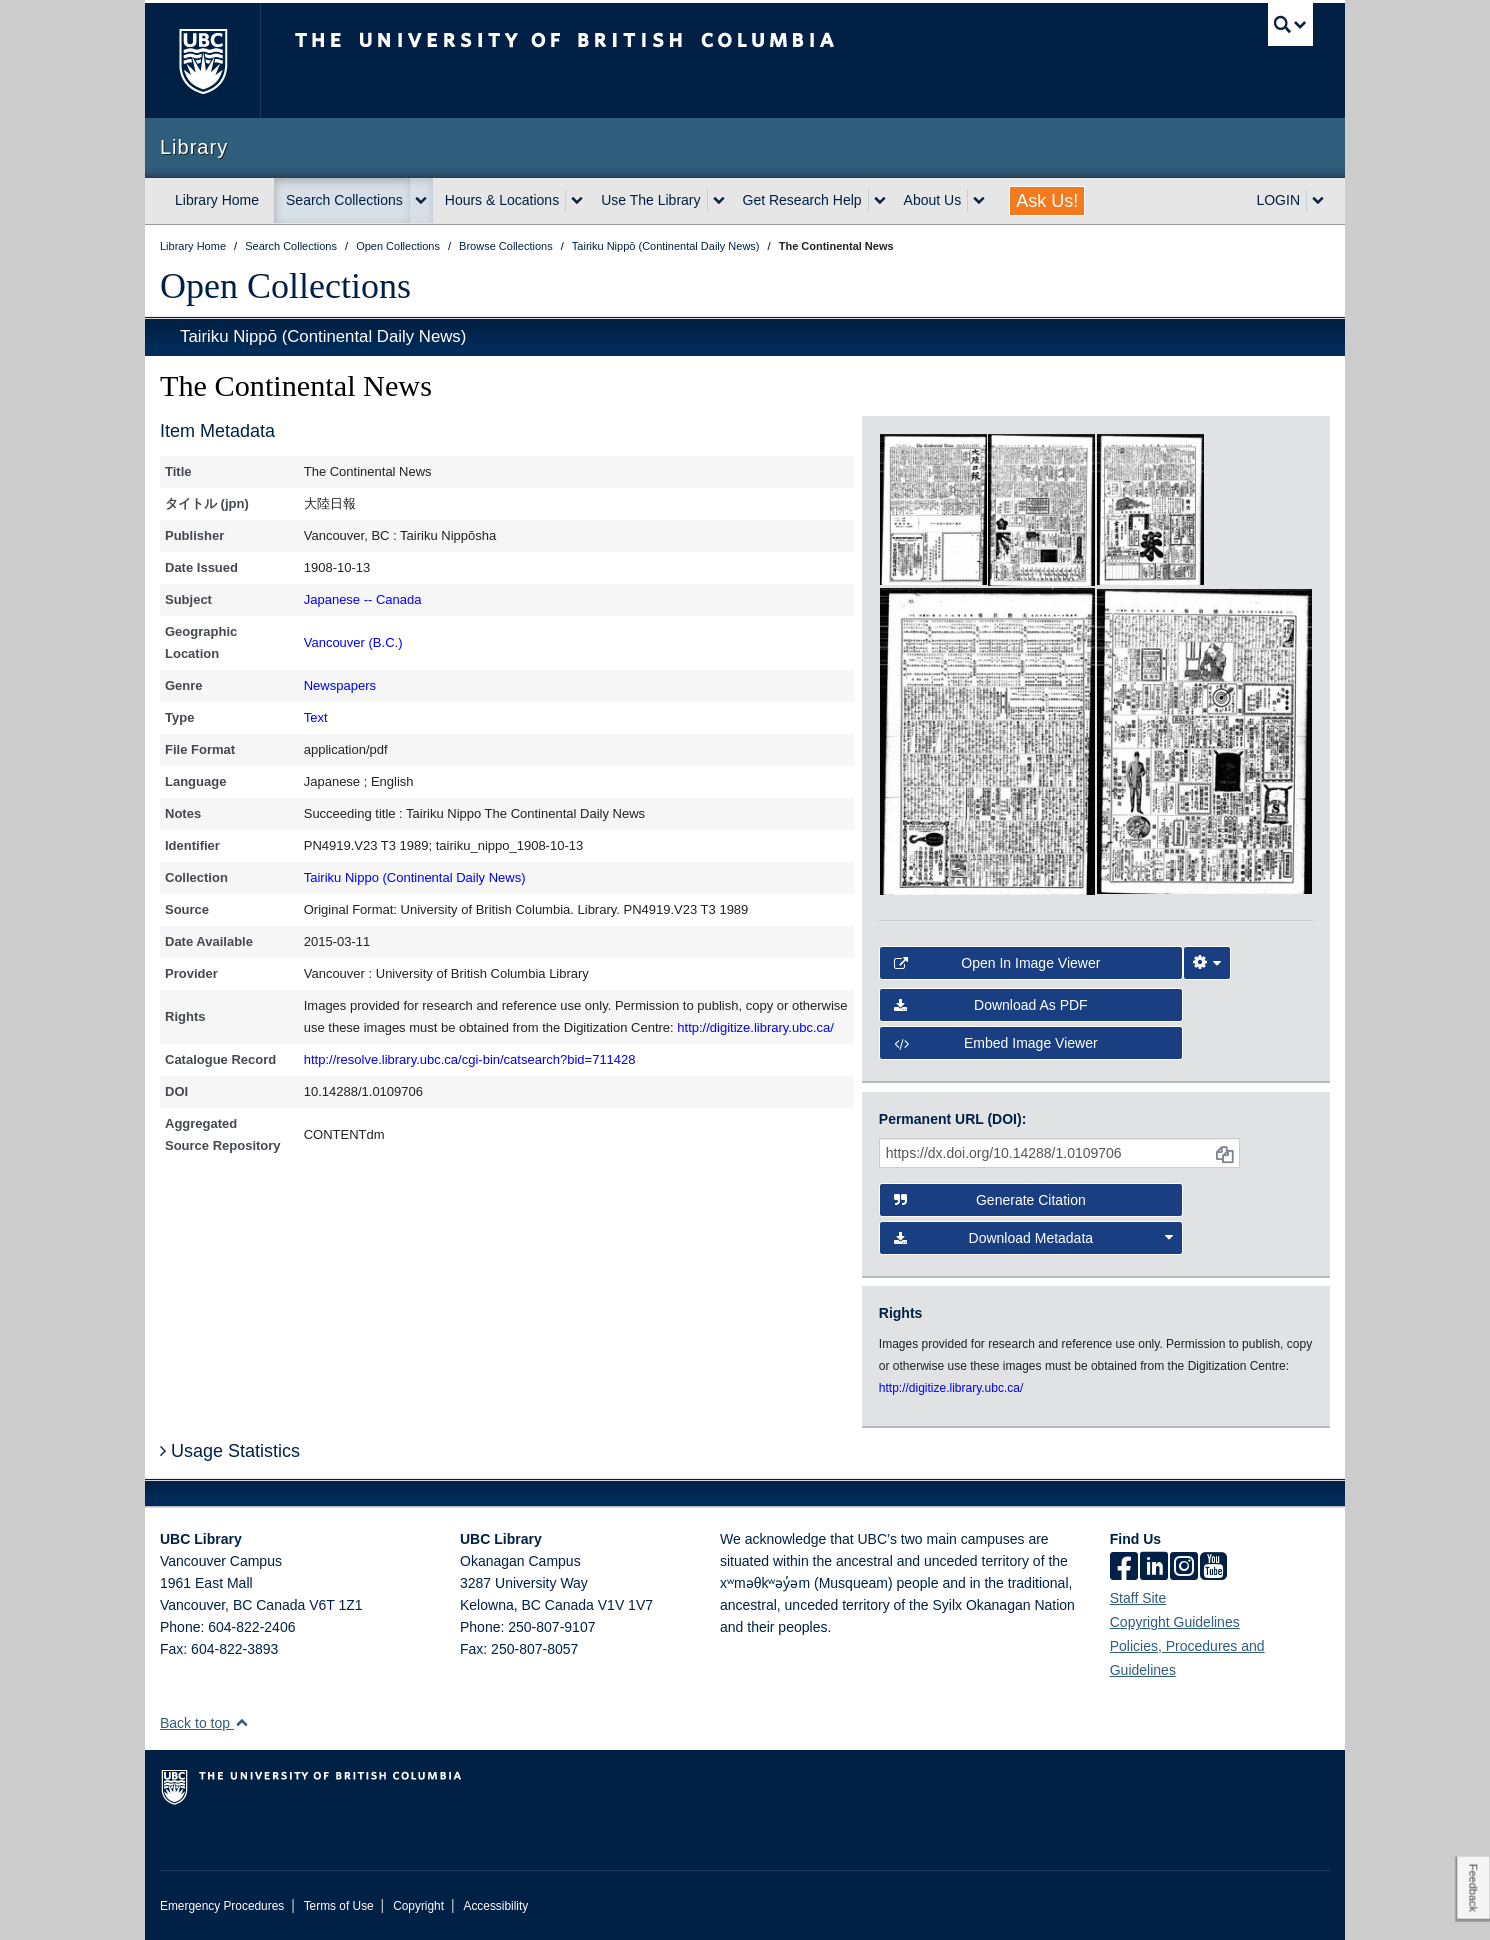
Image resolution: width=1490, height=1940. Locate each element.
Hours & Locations (502, 200)
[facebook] (1124, 1568)
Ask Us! (1047, 201)
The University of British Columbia (202, 60)
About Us (933, 200)
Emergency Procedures (222, 1906)
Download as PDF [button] (991, 1005)
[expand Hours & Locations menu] (577, 201)
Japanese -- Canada (363, 599)
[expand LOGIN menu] (1318, 201)
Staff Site (1138, 1598)
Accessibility (495, 1906)
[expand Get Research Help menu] (880, 201)
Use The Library (650, 200)
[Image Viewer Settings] (1207, 963)
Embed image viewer (996, 1043)
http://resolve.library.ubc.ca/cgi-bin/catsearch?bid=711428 (470, 1059)
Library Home (217, 200)
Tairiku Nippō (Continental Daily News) (323, 336)
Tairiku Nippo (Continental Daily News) (415, 877)
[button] (241, 1722)
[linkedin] (1154, 1568)
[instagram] (1184, 1568)
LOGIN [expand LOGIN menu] (1278, 200)
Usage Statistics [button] (230, 1451)
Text (316, 717)
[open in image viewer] (933, 508)
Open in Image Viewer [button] (997, 963)
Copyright (418, 1906)
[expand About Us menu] (979, 201)
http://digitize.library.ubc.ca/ (755, 1027)
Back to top (204, 1723)
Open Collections (285, 286)
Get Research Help (802, 200)
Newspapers (340, 685)
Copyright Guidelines (1175, 1622)
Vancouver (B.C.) (353, 642)
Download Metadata (1034, 1238)
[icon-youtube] (1213, 1568)
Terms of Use (339, 1906)
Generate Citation (990, 1200)
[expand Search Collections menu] (421, 201)
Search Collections (344, 200)
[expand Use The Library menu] (719, 201)
